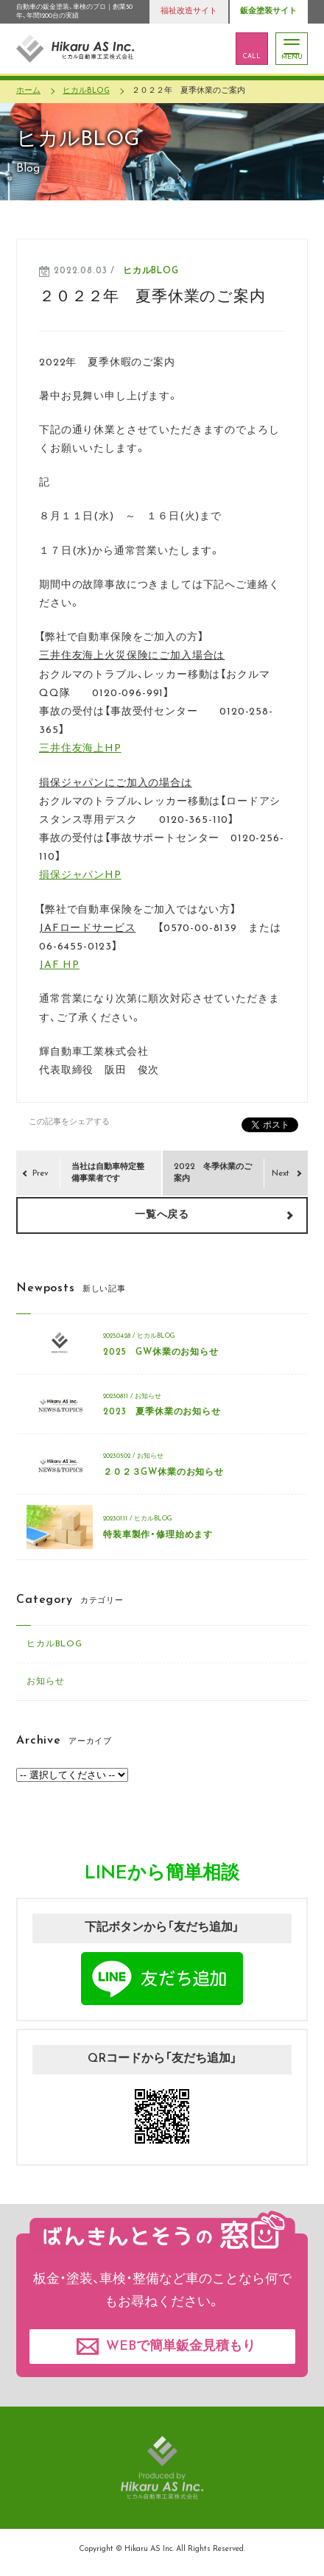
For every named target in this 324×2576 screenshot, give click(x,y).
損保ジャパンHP (80, 875)
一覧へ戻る (162, 1215)
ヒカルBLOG (151, 271)
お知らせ (45, 1681)
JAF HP (59, 965)
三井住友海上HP (80, 748)
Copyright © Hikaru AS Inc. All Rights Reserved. (162, 2549)
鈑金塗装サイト (268, 11)
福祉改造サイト (189, 11)
